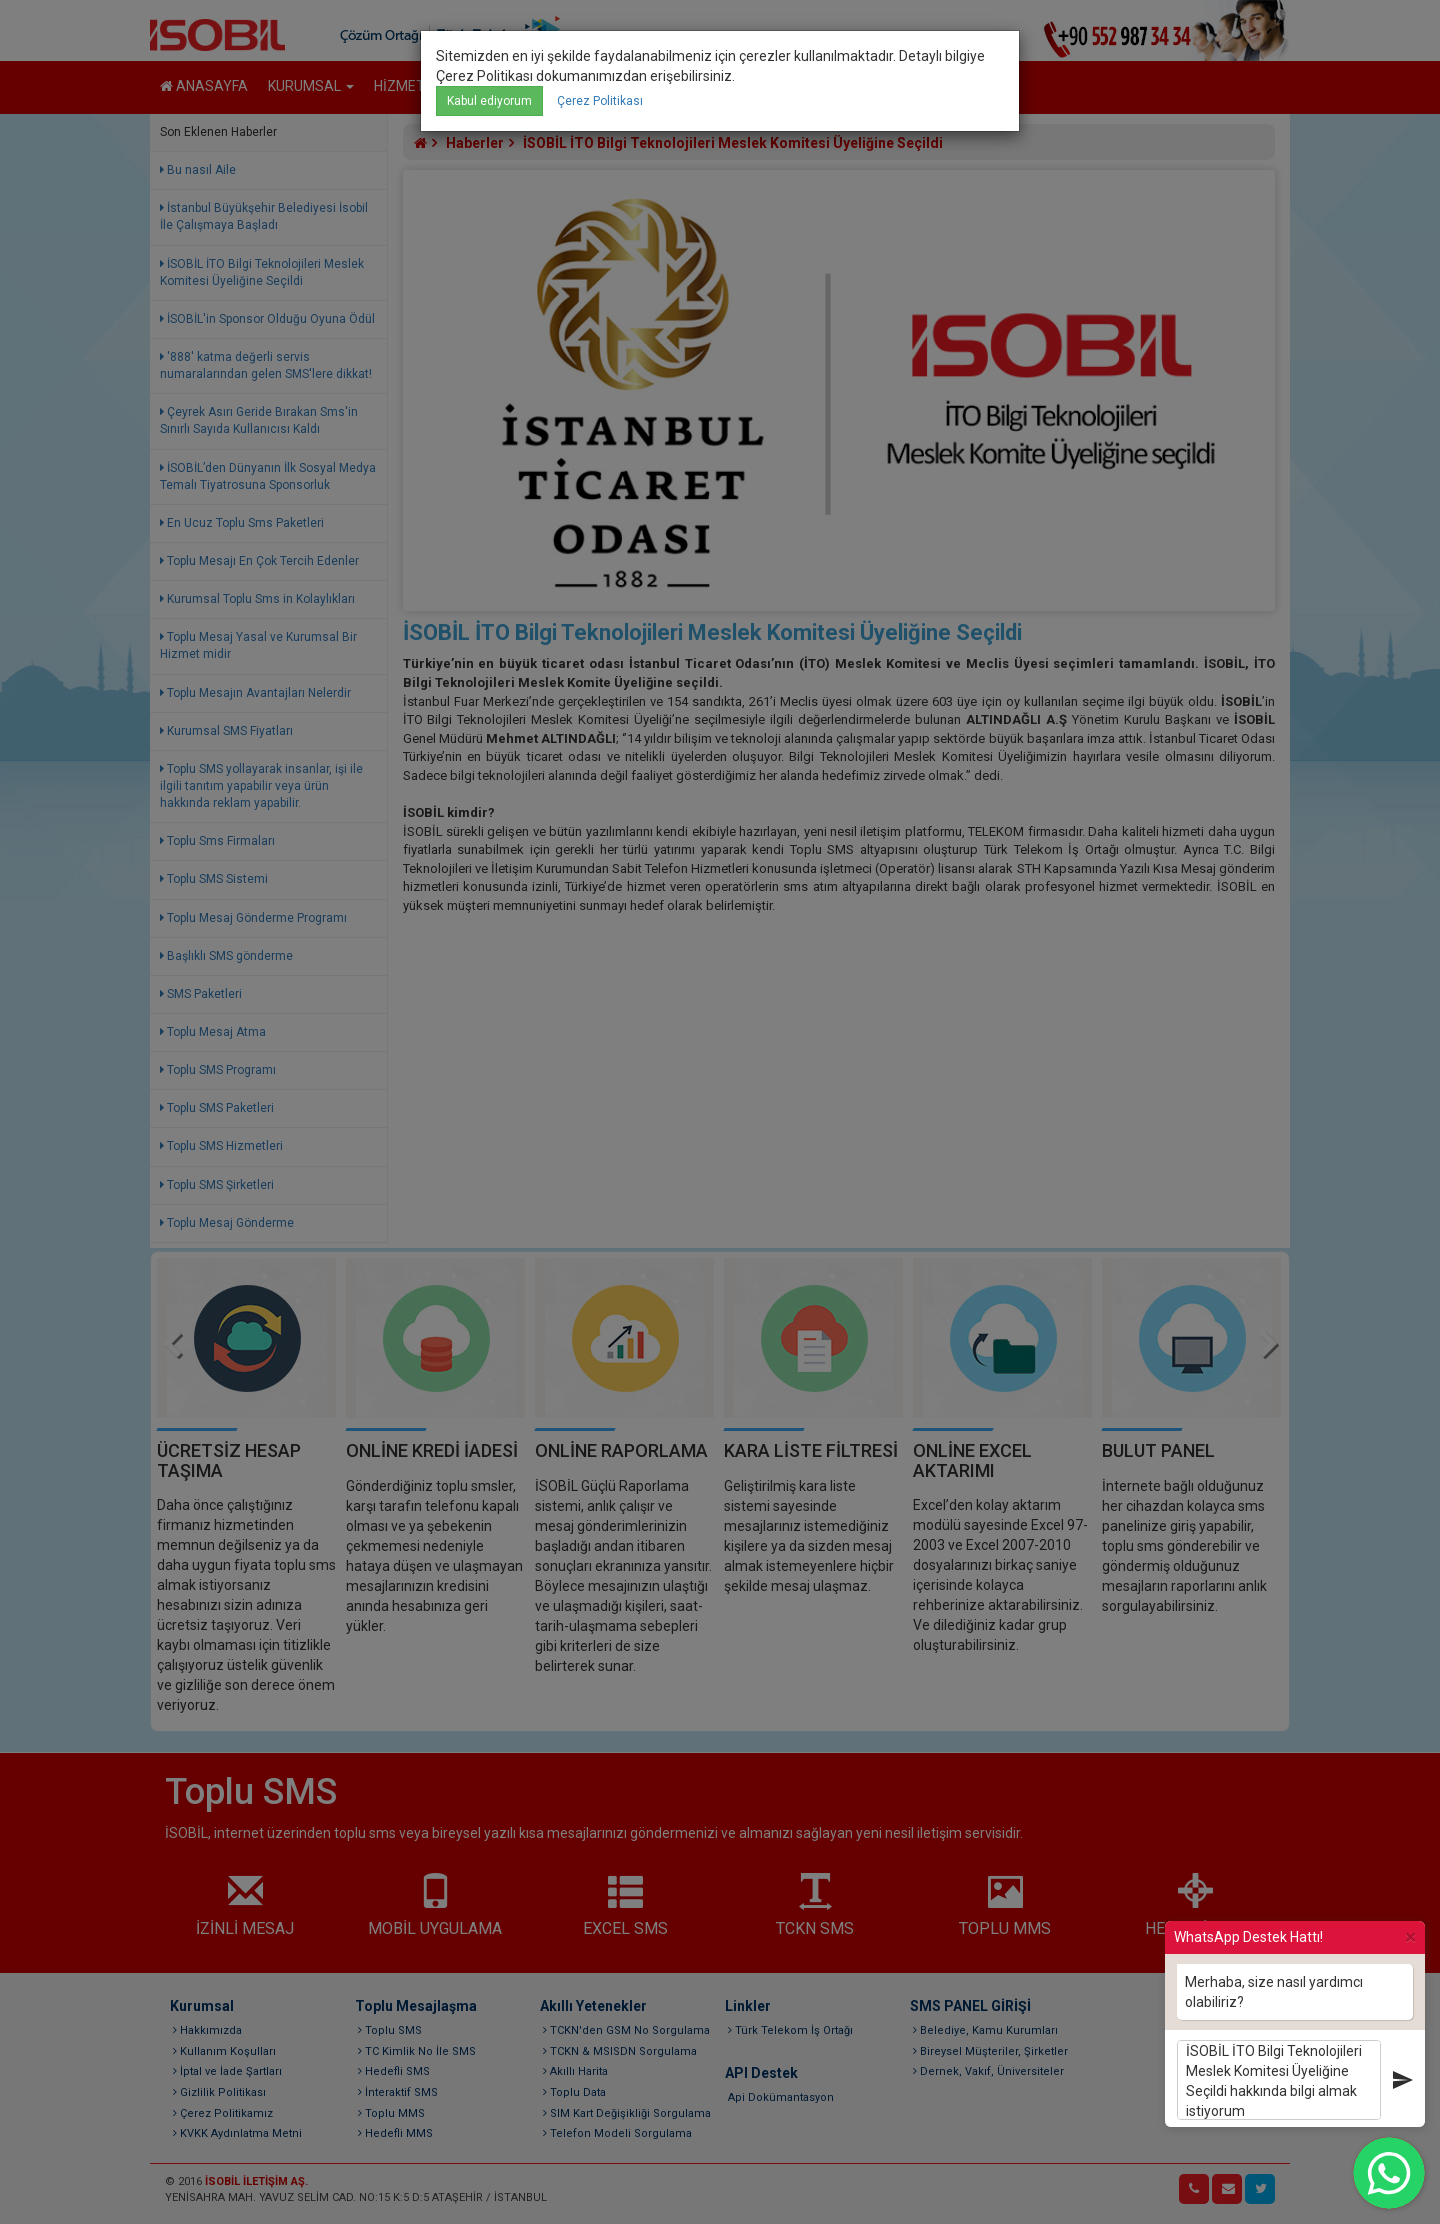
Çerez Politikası (600, 101)
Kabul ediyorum (489, 101)
